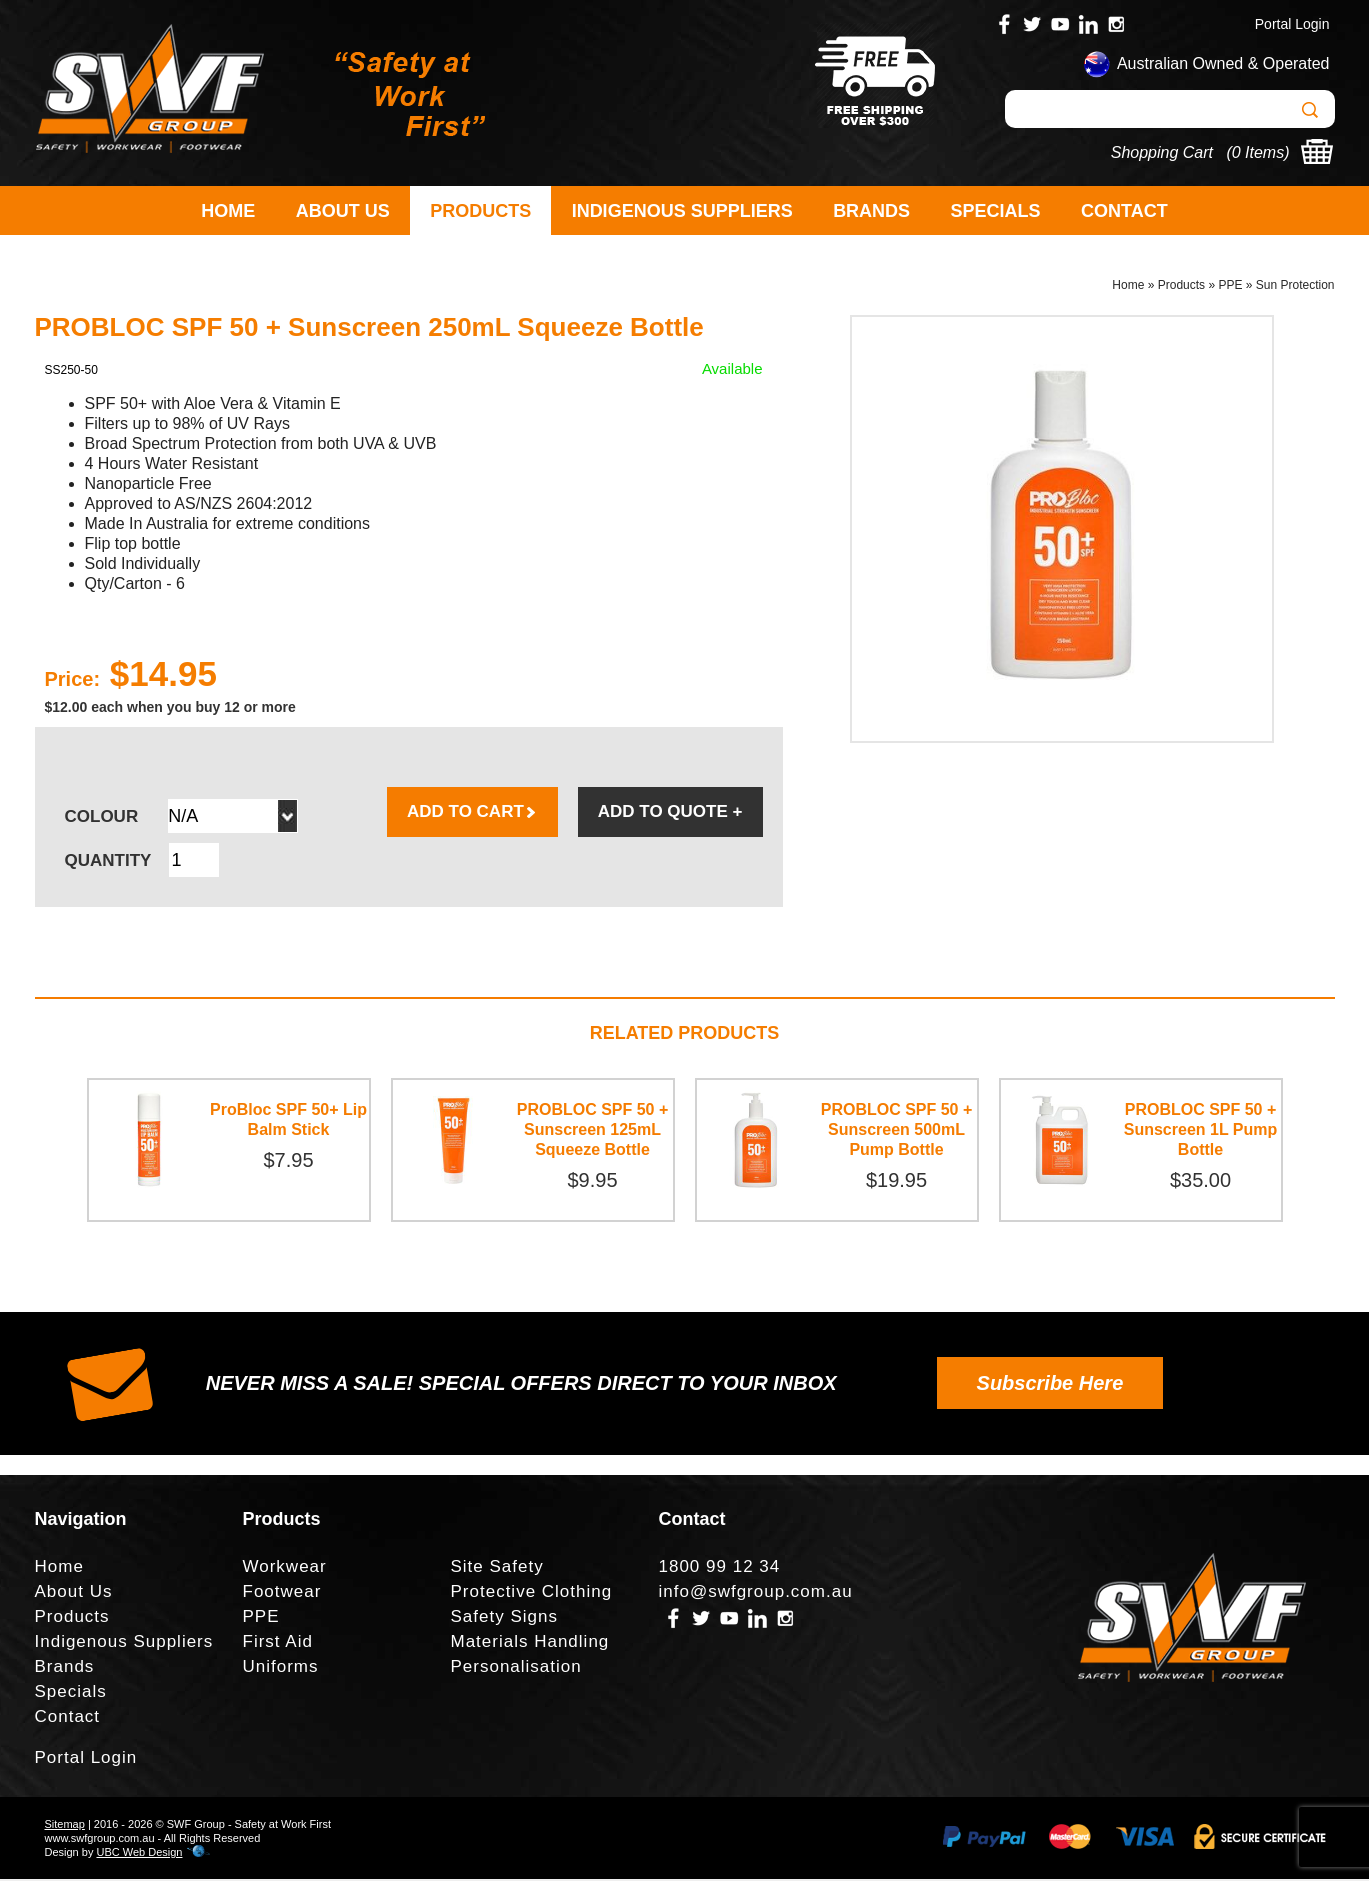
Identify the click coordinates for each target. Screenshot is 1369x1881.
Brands (871, 211)
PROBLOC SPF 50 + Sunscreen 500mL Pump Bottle (897, 1131)
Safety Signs (504, 1618)
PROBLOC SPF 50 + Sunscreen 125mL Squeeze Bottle (593, 1131)
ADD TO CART (472, 813)
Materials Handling (530, 1643)
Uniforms (281, 1668)
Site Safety (497, 1568)
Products (480, 211)
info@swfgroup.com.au (756, 1593)
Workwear (285, 1568)
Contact (1124, 211)
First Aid (278, 1643)
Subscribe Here (1050, 1385)
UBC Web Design (139, 1854)
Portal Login (1292, 24)
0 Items (1258, 152)
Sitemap (65, 1826)
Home (228, 211)
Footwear (282, 1593)
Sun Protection (1295, 286)
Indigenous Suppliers (682, 211)
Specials (996, 211)
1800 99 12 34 (720, 1568)
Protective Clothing (532, 1593)
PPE (1230, 286)
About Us (343, 211)
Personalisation (516, 1668)
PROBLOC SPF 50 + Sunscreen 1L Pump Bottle (1201, 1131)
